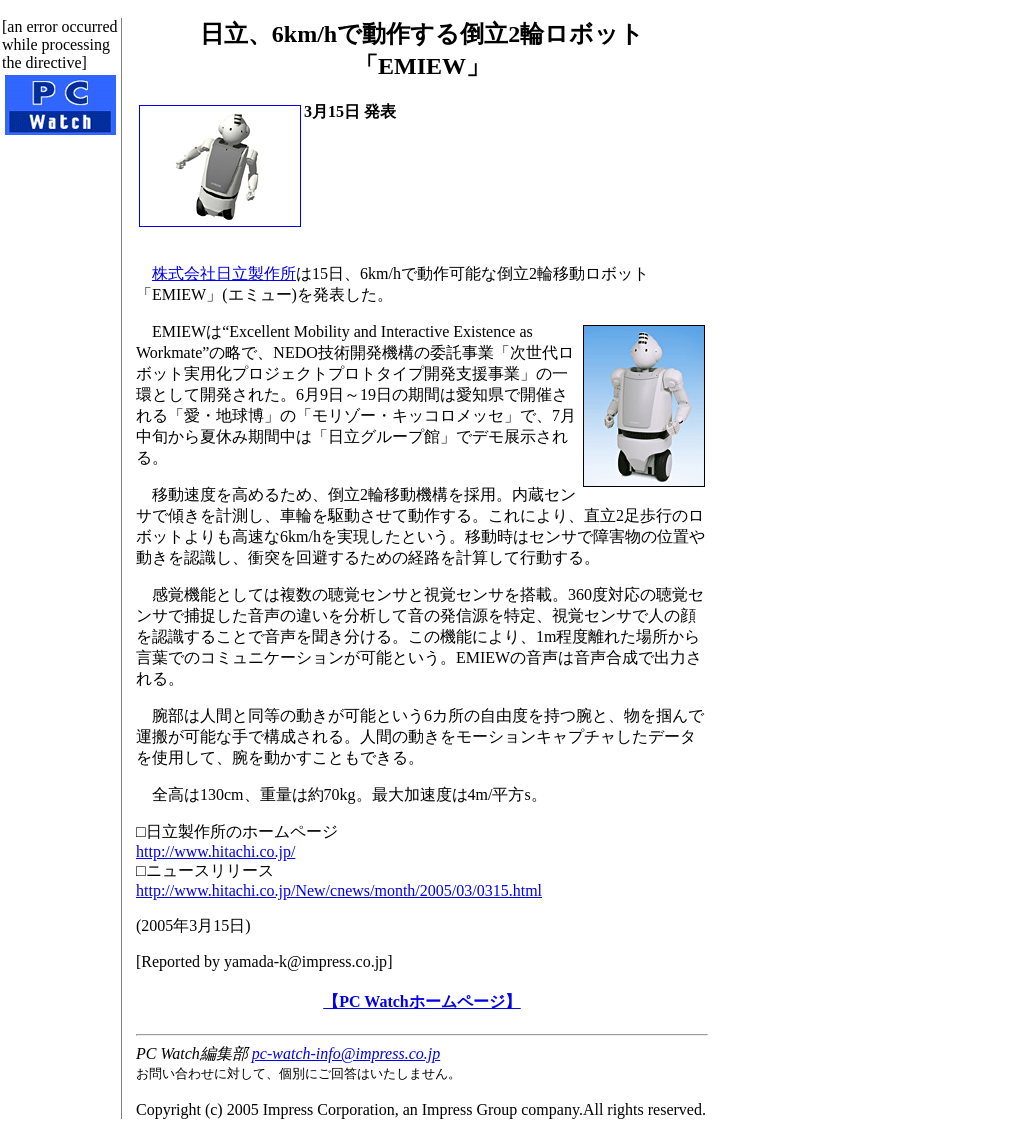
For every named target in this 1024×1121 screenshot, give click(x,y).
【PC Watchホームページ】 (421, 1001)
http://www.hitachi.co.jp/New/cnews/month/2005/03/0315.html (339, 890)
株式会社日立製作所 (224, 273)
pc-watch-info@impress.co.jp (346, 1053)
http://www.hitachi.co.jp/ (215, 851)
